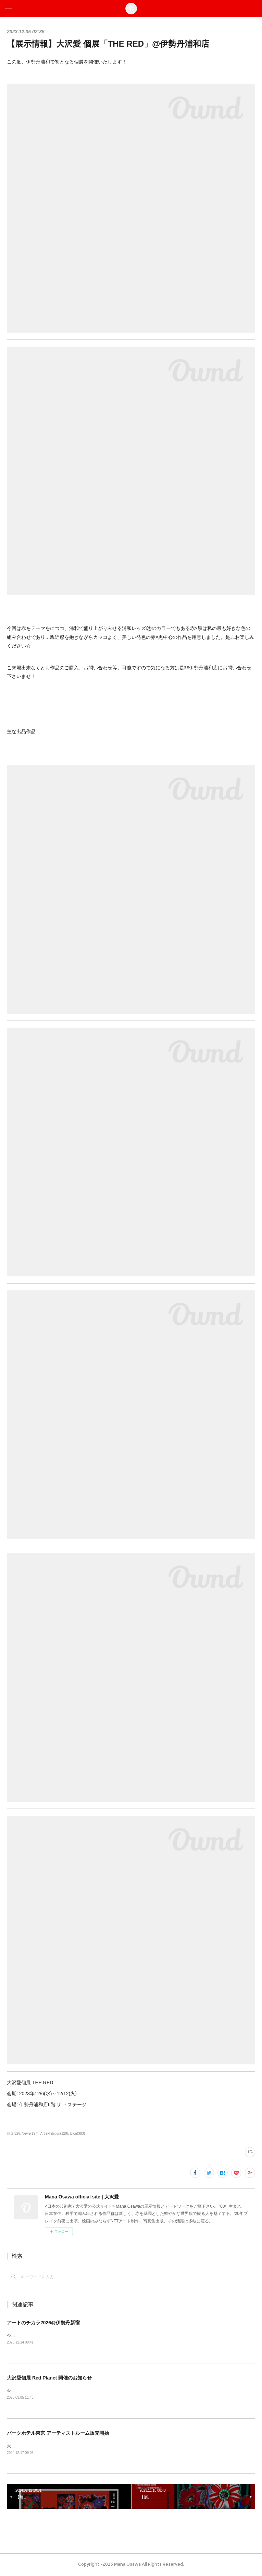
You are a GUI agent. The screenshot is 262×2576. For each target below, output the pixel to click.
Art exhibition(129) (54, 2133)
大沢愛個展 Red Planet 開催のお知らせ (49, 2378)
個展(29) (13, 2133)
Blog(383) (77, 2133)
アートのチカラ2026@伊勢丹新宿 (43, 2322)
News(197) (30, 2133)
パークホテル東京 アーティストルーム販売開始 (58, 2433)
